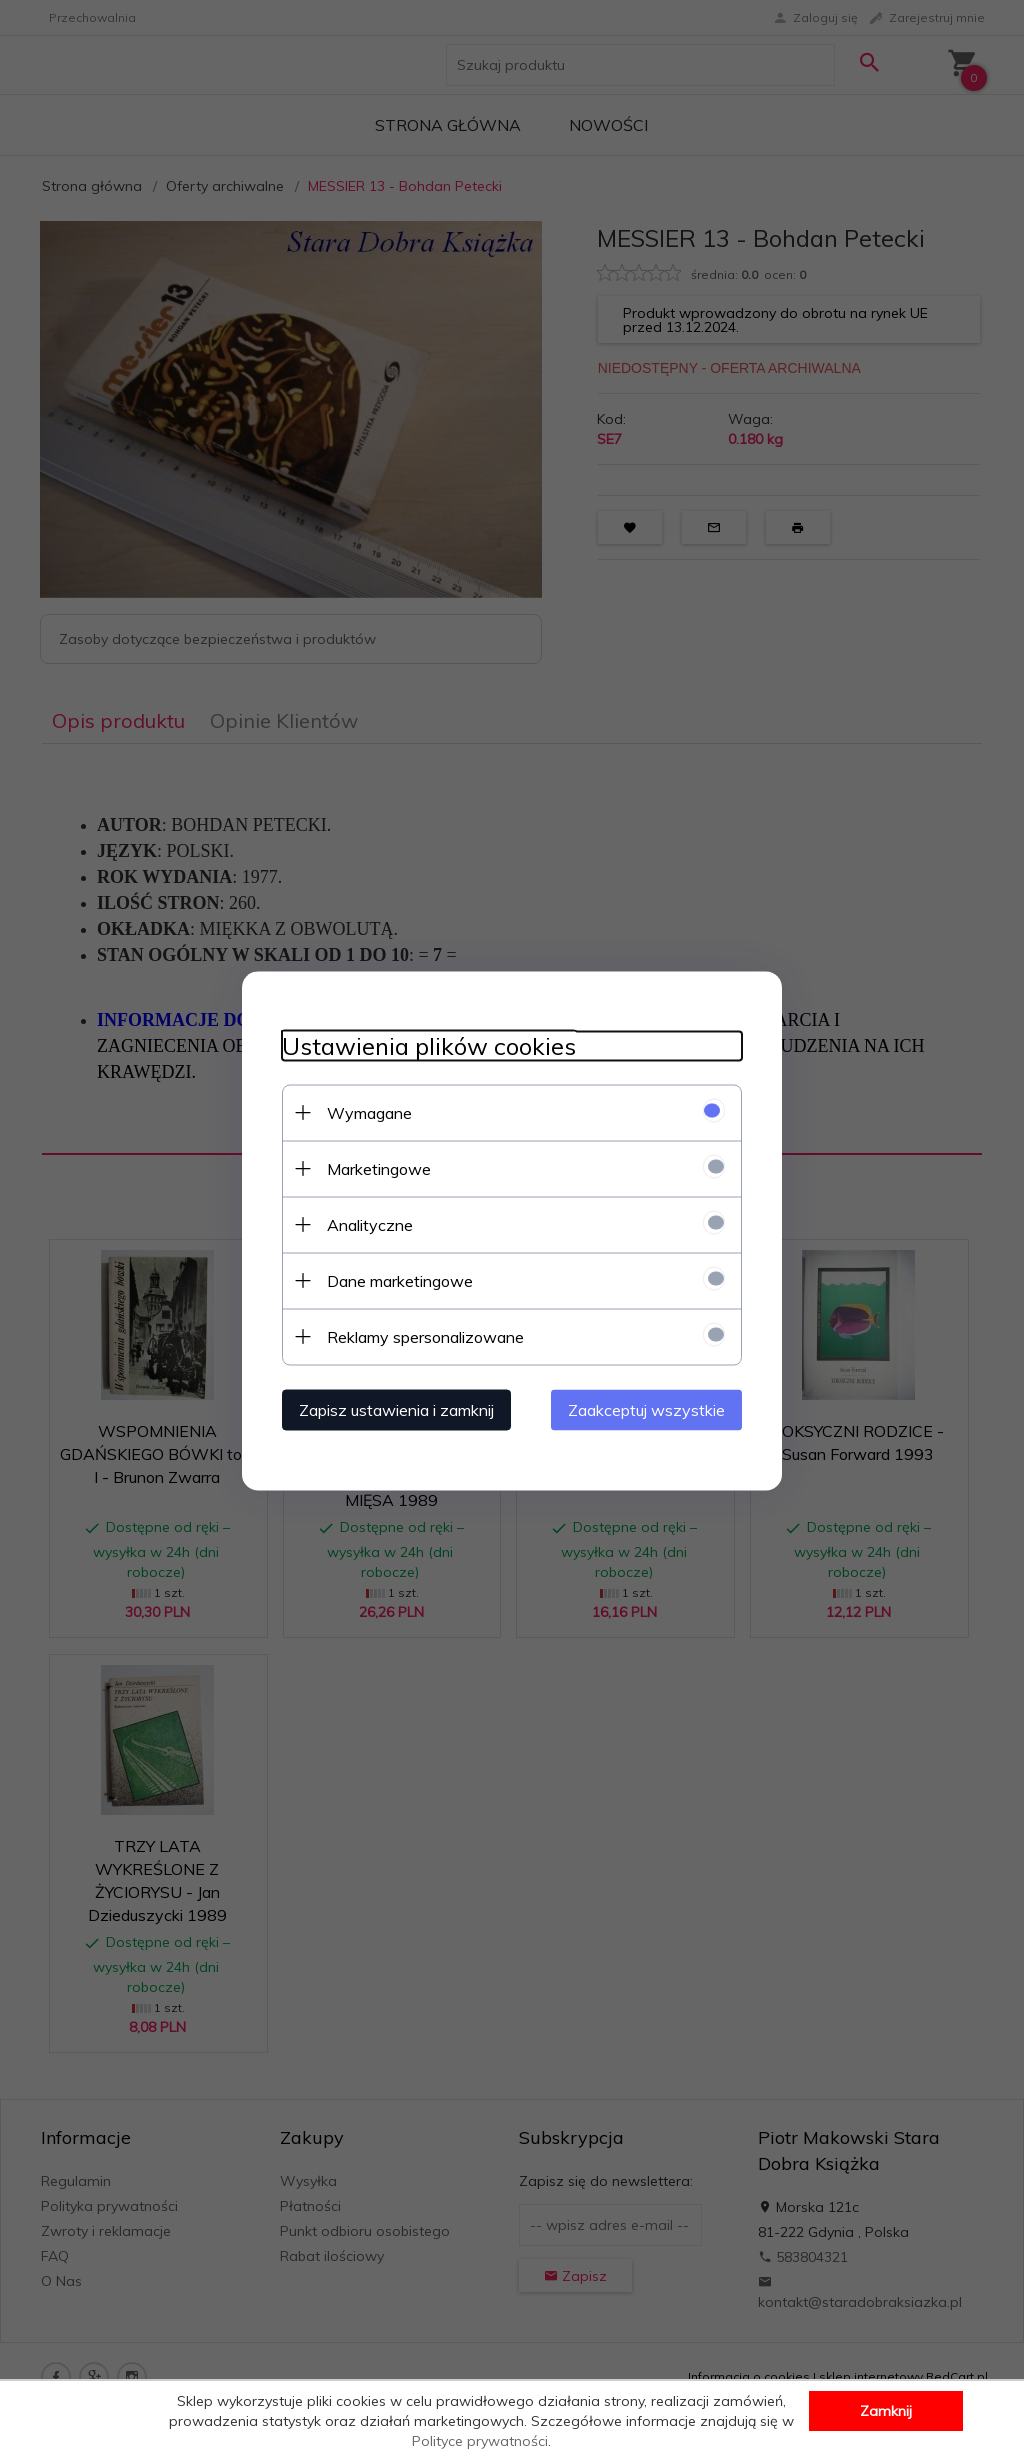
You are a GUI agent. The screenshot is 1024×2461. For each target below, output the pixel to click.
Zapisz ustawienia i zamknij (396, 1409)
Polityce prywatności (480, 2441)
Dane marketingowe (400, 1280)
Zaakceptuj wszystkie (646, 1409)
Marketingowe (379, 1168)
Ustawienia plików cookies (429, 1045)
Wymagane (369, 1112)
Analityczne (370, 1224)
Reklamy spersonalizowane (425, 1336)
